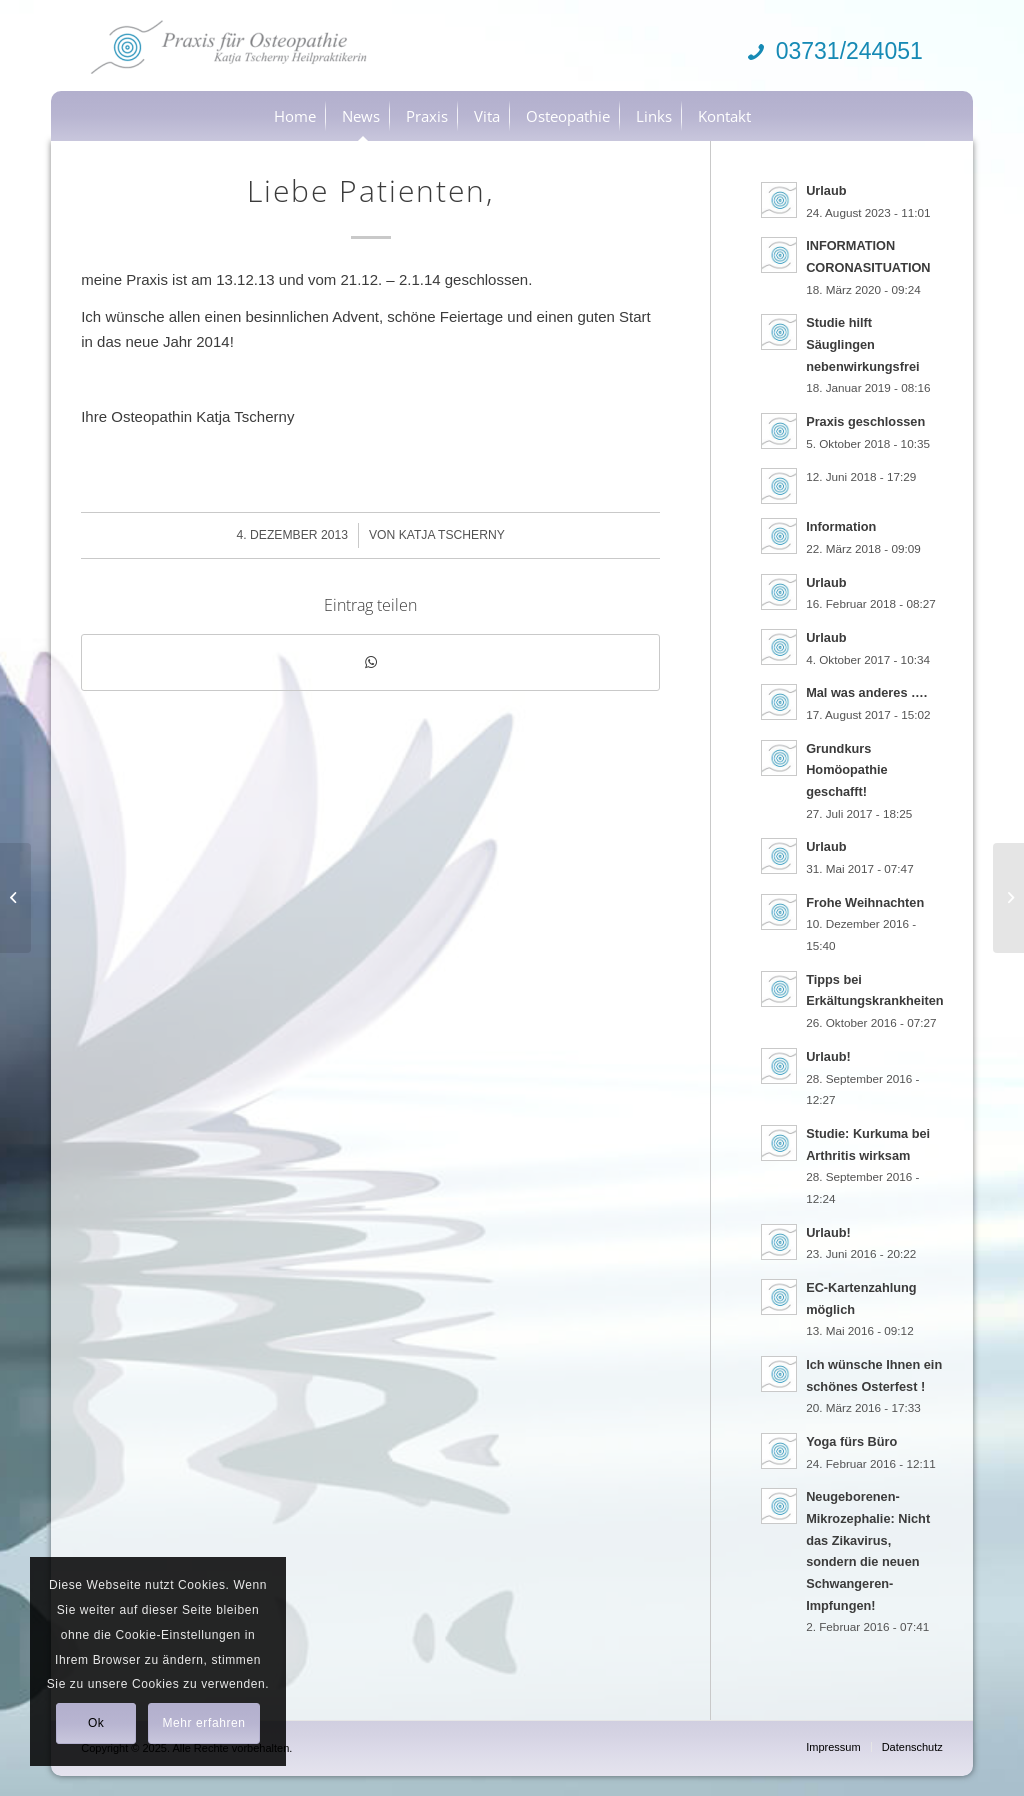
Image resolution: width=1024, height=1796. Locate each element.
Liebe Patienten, (370, 190)
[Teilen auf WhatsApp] (370, 662)
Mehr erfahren (203, 1723)
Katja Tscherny (452, 535)
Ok (96, 1723)
